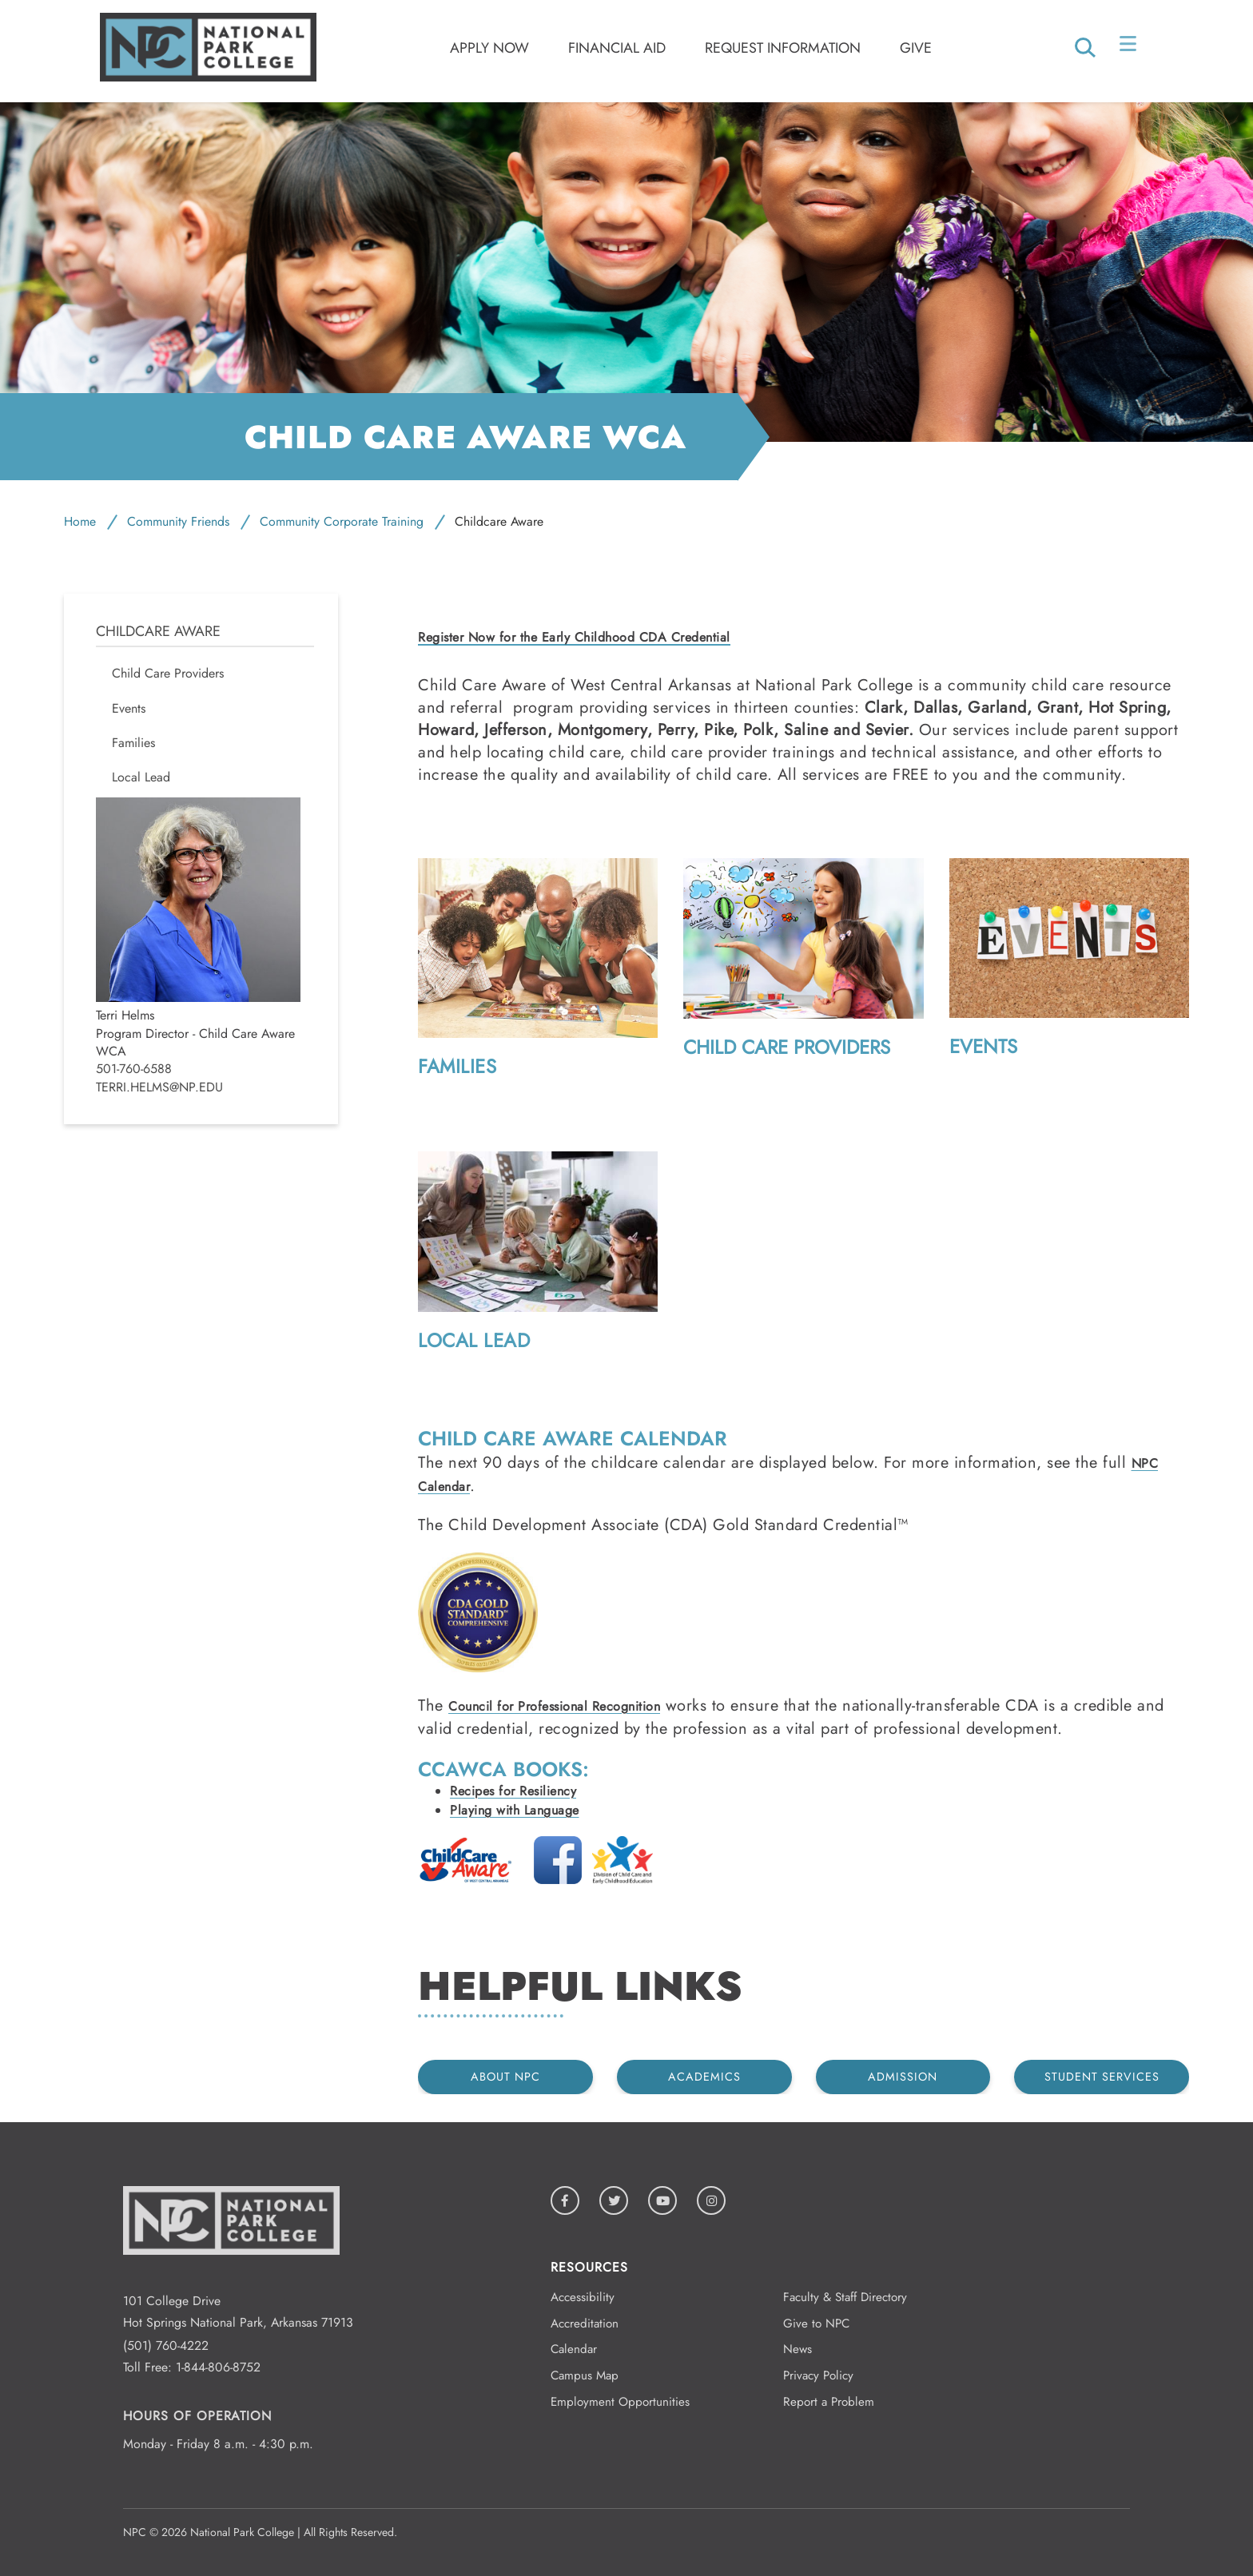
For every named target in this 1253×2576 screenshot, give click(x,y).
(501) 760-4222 (166, 2345)
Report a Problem (828, 2402)
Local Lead (474, 1341)
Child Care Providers (786, 1047)
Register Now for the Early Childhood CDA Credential (574, 638)
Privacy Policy (818, 2375)
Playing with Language (514, 1810)
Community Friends (178, 521)
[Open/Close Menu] (1129, 47)
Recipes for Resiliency (513, 1791)
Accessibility (583, 2297)
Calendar (574, 2349)
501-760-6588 (134, 1069)
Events (983, 1046)
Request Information (783, 48)
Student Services (1102, 2077)
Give (916, 48)
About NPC (505, 2077)
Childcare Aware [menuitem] (158, 632)
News (797, 2349)
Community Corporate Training (342, 521)
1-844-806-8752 (218, 2367)
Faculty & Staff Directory (845, 2297)
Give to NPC (816, 2323)
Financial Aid (617, 48)
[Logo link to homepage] (208, 77)
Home (80, 521)
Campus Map (585, 2375)
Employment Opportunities (620, 2402)
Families (457, 1066)
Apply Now (489, 48)
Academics (704, 2077)
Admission (902, 2077)
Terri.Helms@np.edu (159, 1087)
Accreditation (585, 2323)
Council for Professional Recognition (554, 1706)
